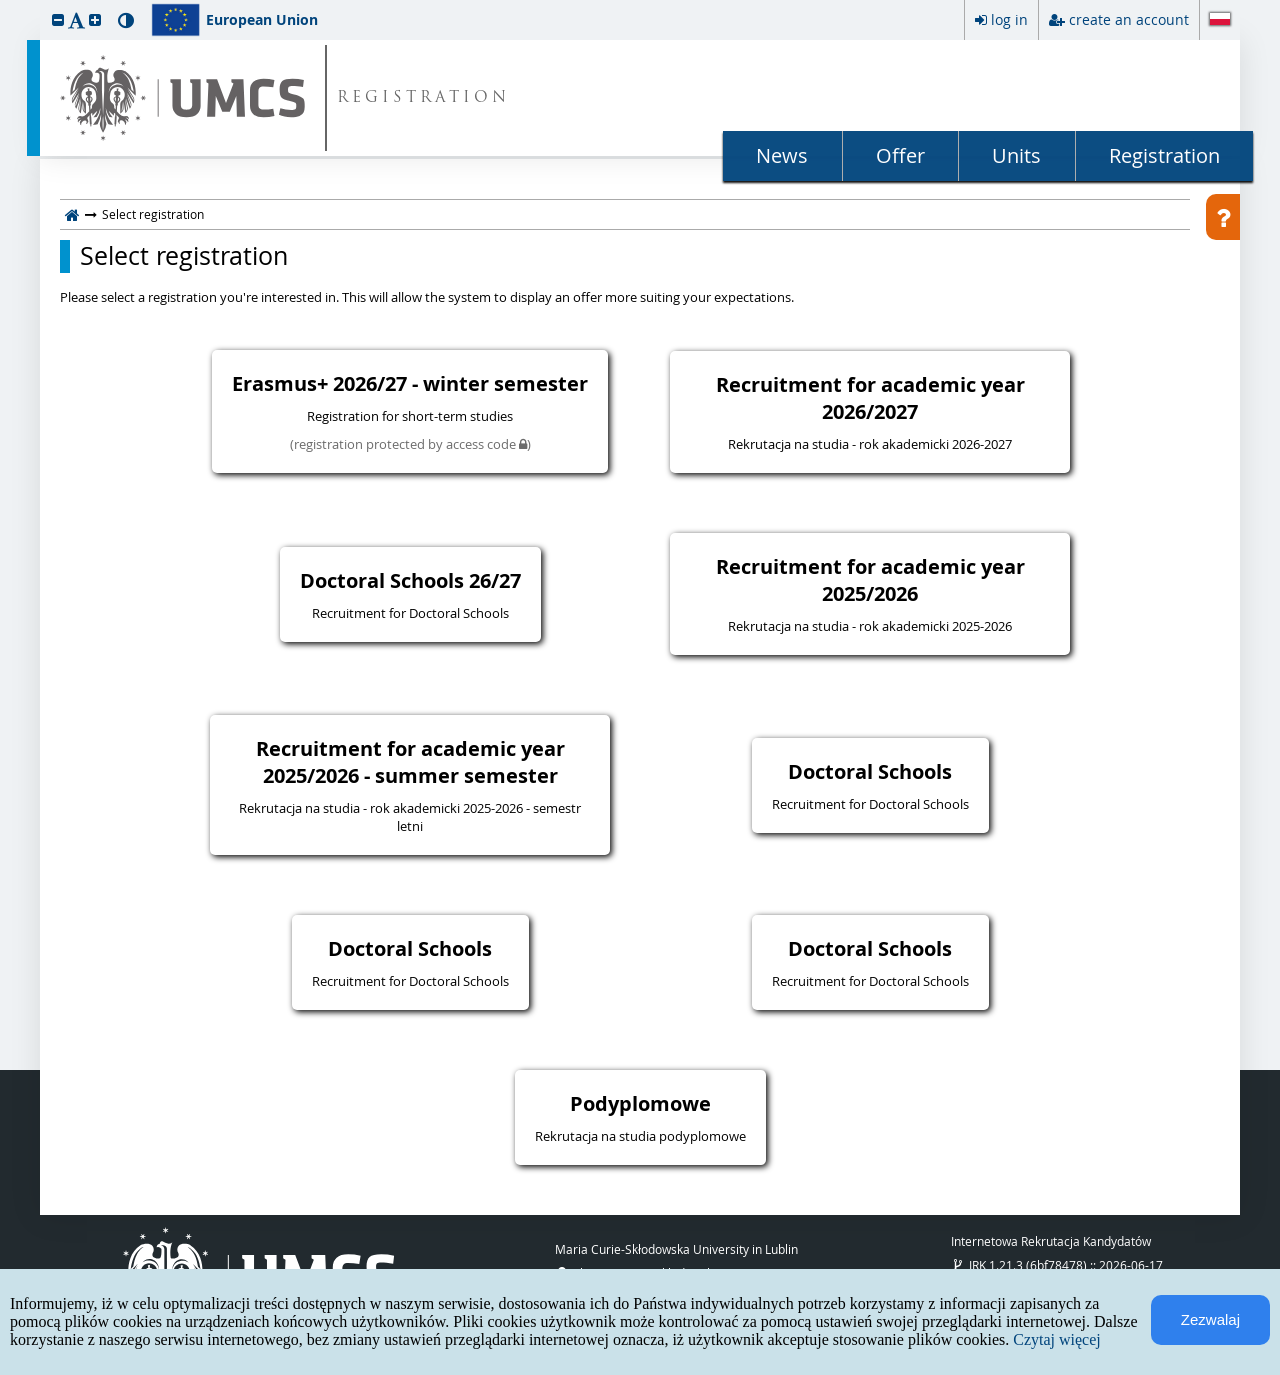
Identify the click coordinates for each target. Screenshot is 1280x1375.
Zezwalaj (1210, 1319)
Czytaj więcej (1057, 1339)
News (782, 155)
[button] (58, 19)
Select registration (184, 256)
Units (1016, 155)
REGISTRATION (423, 98)
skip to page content (5, 5)
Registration (1164, 155)
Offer (900, 155)
